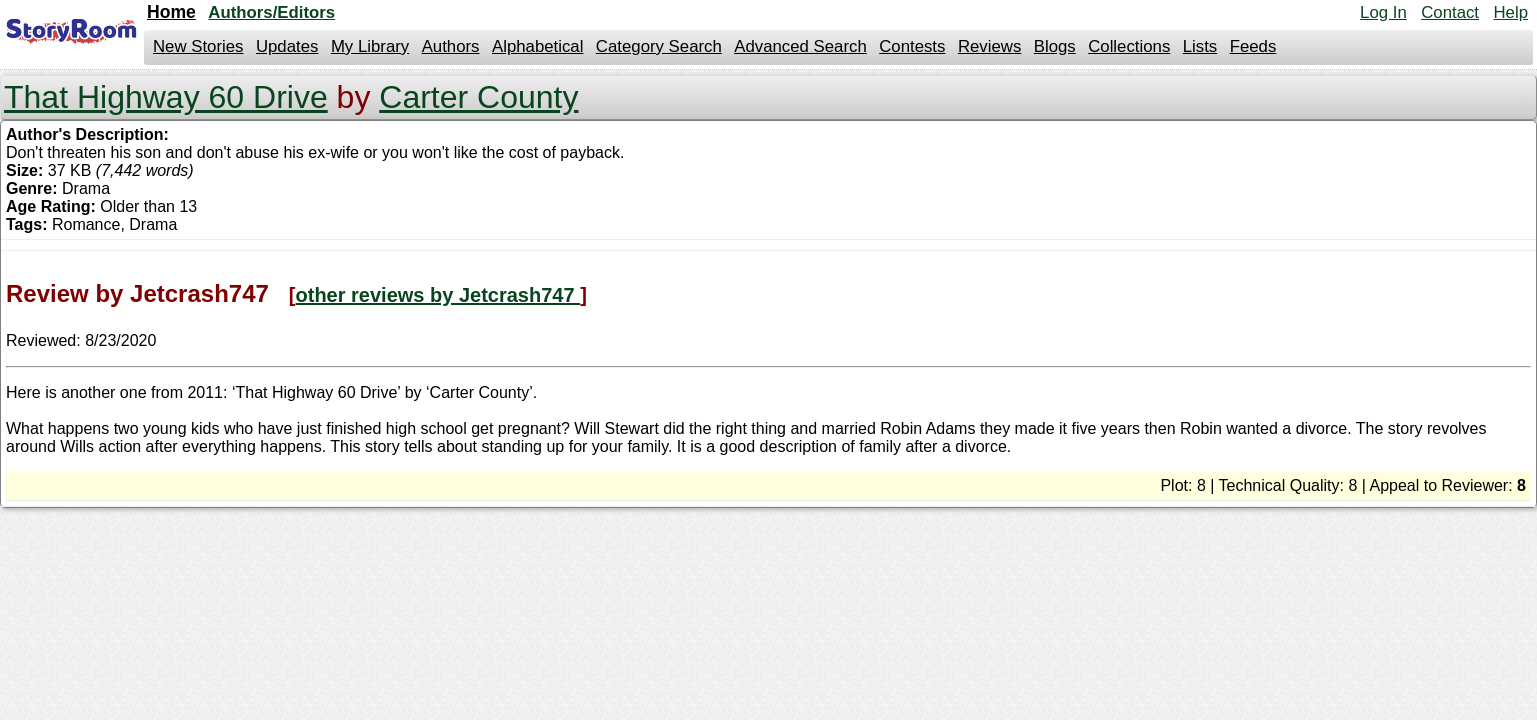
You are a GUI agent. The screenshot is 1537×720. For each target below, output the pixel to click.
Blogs (1055, 46)
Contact (1450, 12)
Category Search (659, 46)
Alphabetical (537, 46)
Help (1510, 12)
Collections (1129, 46)
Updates (287, 46)
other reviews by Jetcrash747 (438, 295)
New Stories (198, 46)
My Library (370, 46)
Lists (1200, 46)
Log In (1383, 12)
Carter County (478, 97)
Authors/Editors (271, 12)
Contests (912, 46)
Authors (451, 46)
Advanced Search (800, 46)
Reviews (989, 46)
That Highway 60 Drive (166, 97)
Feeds (1253, 46)
